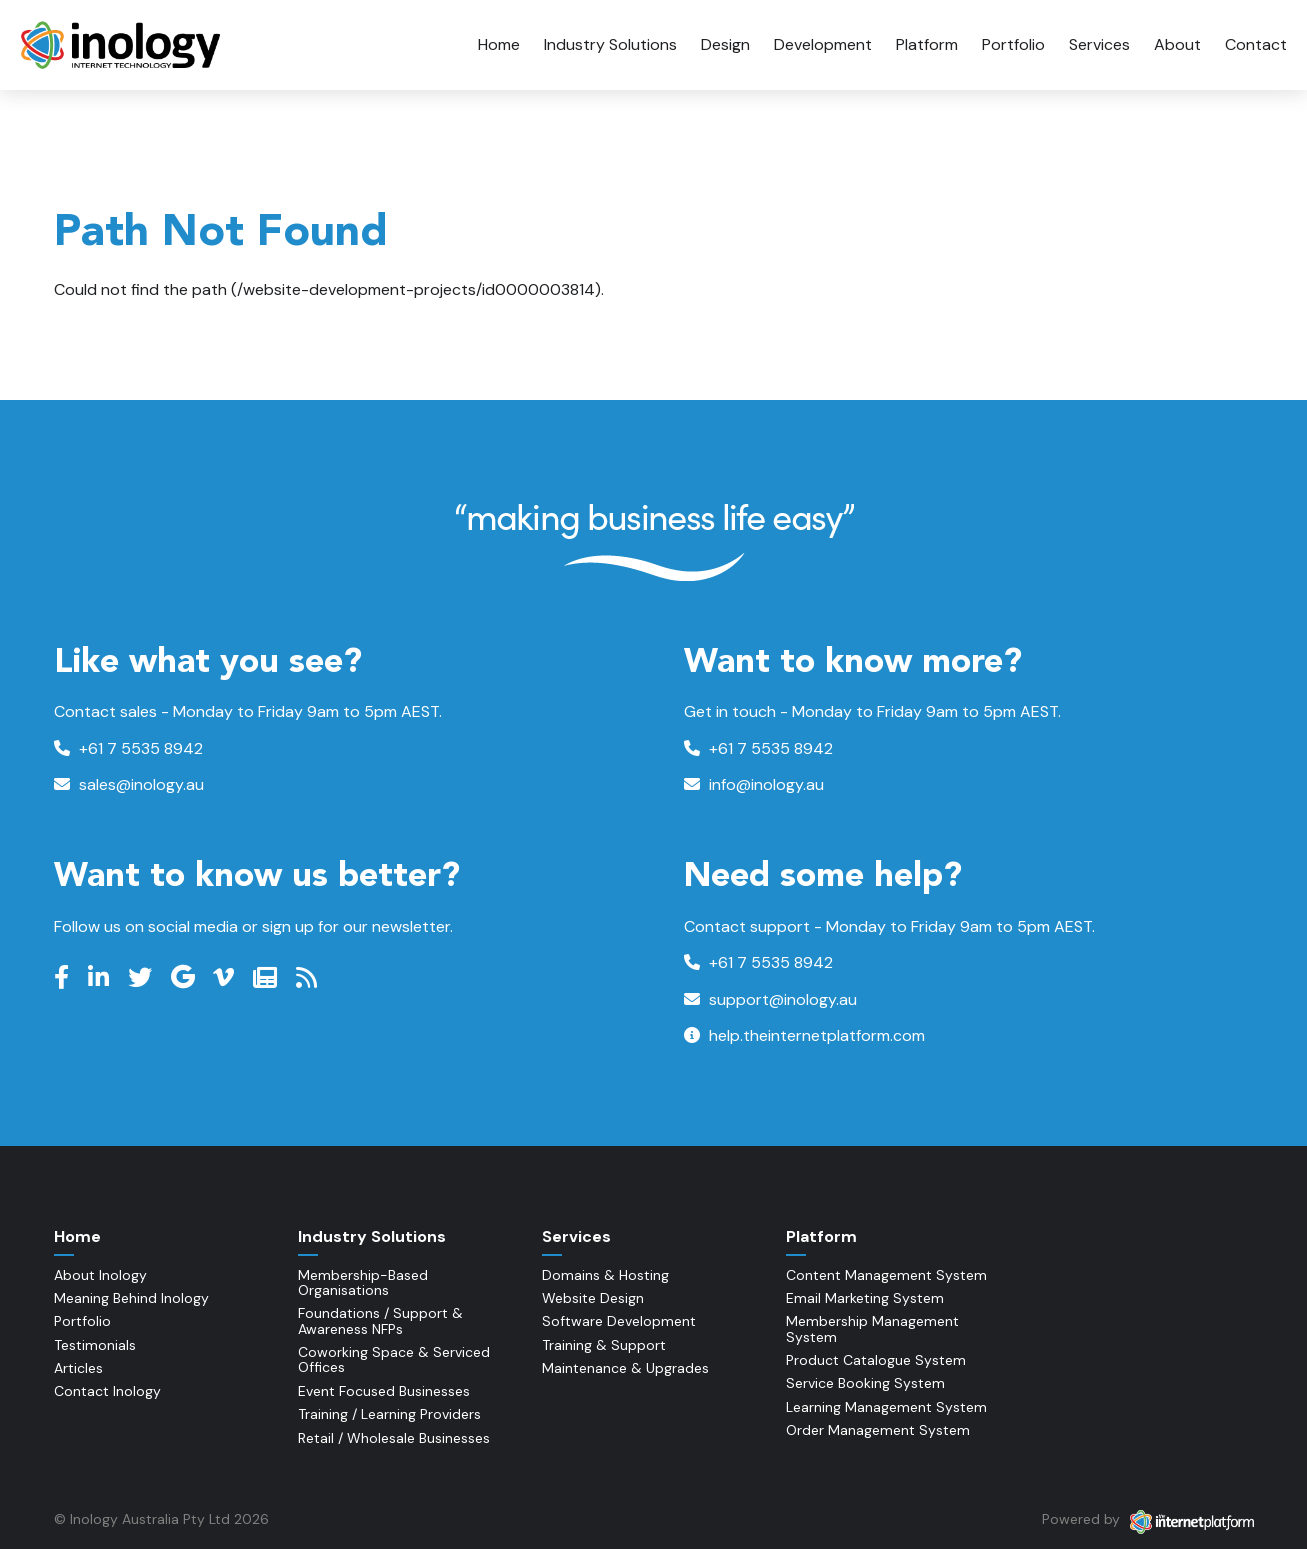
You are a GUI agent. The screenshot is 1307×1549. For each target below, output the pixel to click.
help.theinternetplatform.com (804, 1035)
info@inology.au (754, 784)
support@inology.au (770, 999)
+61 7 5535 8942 (128, 748)
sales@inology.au (129, 784)
